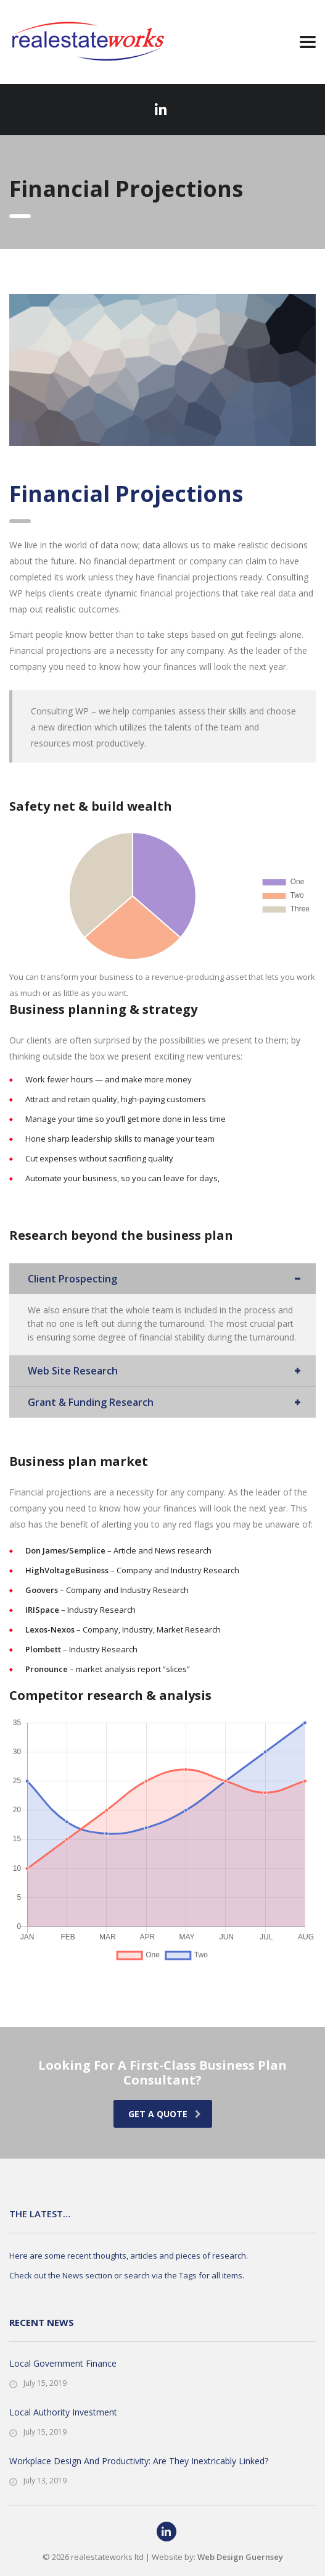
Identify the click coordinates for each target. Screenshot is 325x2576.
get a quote (164, 2114)
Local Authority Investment (63, 2412)
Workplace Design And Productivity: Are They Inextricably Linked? (138, 2461)
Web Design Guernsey (240, 2556)
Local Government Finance (63, 2363)
